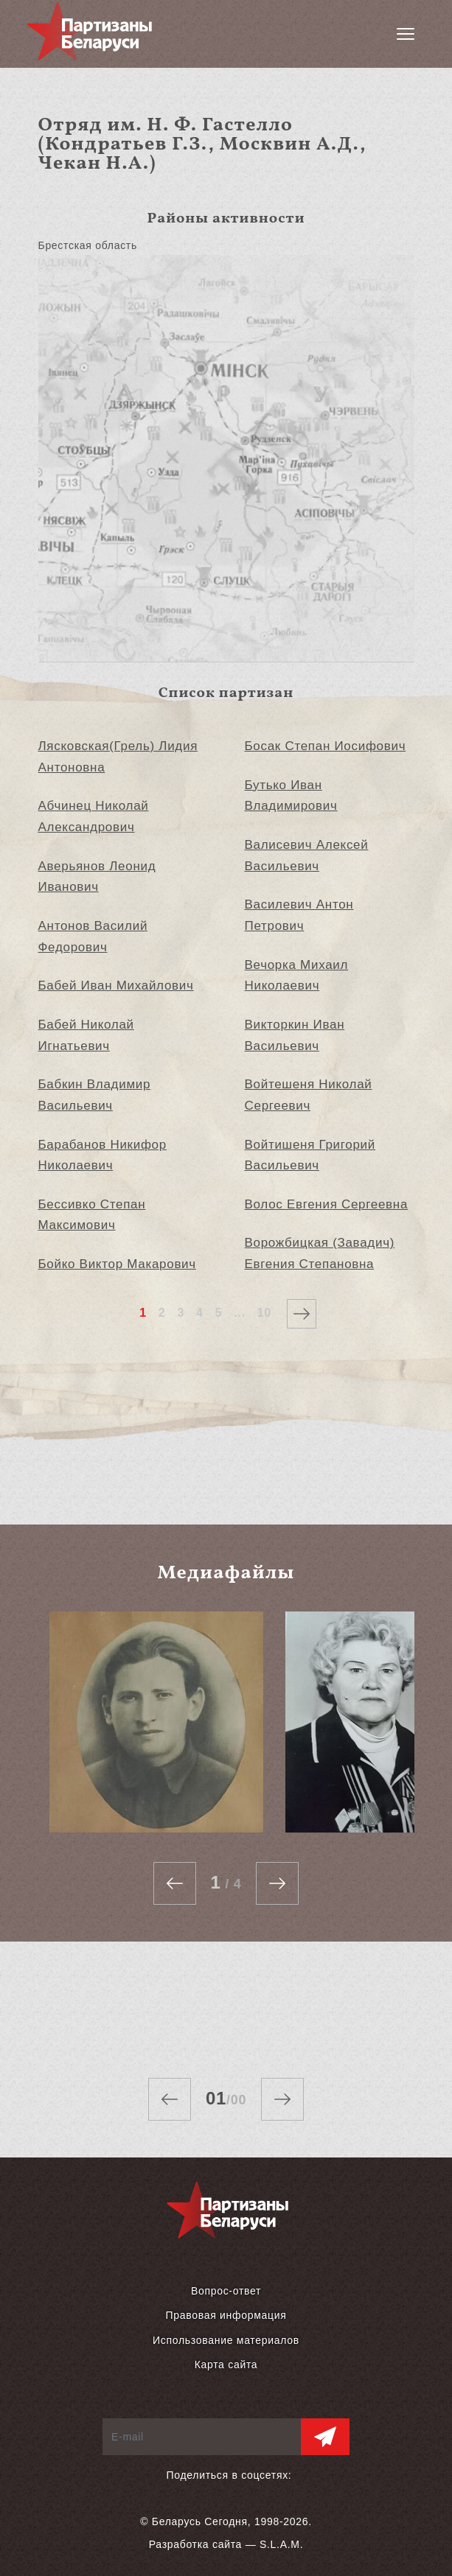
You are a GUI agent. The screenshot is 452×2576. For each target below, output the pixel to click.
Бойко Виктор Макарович (117, 1264)
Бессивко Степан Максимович (92, 1215)
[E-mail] (202, 2436)
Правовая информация (225, 2315)
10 (264, 1312)
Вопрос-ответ (226, 2291)
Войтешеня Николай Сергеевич (308, 1095)
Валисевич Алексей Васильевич (307, 855)
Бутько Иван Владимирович (291, 795)
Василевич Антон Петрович (299, 915)
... (239, 1312)
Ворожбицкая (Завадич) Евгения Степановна (320, 1253)
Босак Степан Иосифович (325, 746)
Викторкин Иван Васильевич (295, 1035)
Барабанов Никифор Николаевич (102, 1155)
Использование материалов (226, 2340)
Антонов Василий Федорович (93, 936)
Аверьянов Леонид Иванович (97, 877)
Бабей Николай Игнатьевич (86, 1035)
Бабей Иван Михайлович (116, 986)
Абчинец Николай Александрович (93, 816)
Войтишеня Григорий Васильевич (310, 1155)
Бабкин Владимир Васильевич (94, 1095)
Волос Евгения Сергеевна (326, 1204)
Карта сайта (226, 2364)
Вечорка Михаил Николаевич (297, 975)
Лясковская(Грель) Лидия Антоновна (118, 756)
